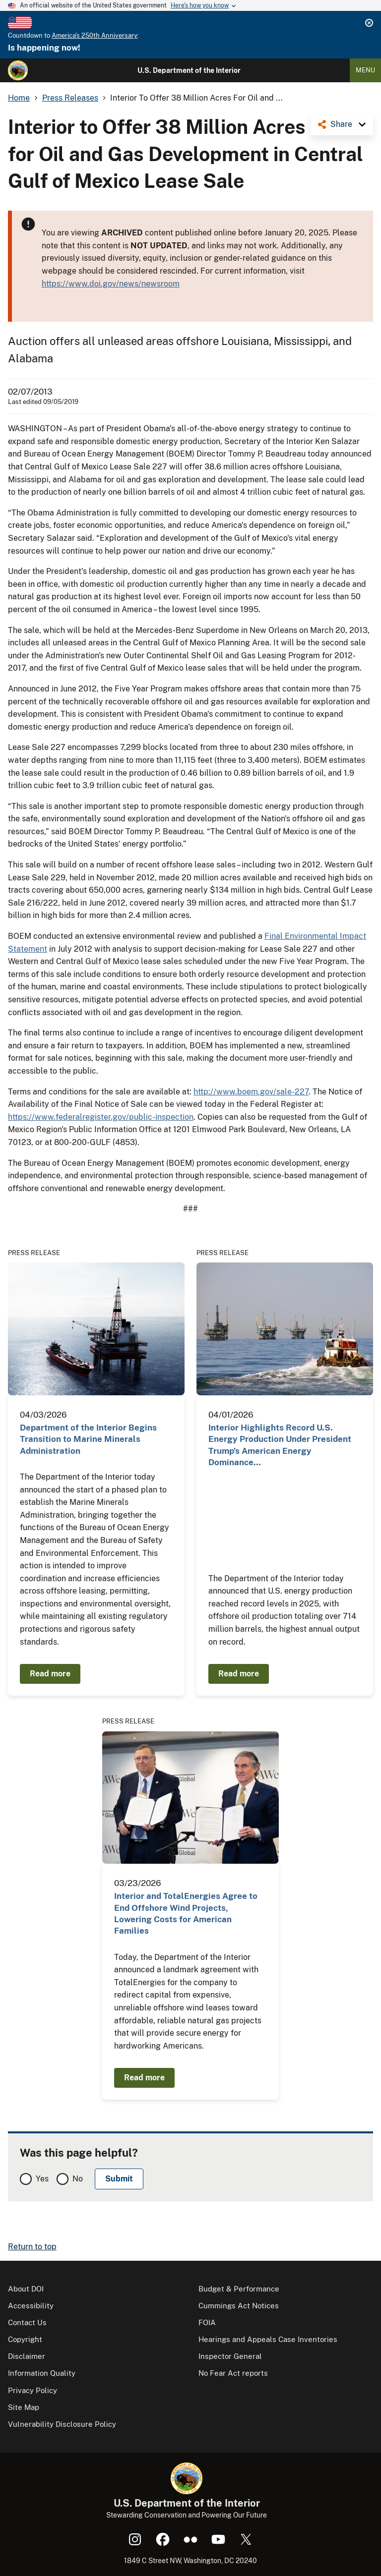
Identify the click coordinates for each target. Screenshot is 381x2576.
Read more (50, 1673)
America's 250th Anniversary (94, 35)
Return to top (32, 2246)
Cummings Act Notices (238, 2305)
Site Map (23, 2407)
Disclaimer (26, 2356)
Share (341, 124)
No (77, 2178)
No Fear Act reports (233, 2373)
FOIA (207, 2322)
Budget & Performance (238, 2289)
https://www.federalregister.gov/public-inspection (100, 1117)
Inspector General (230, 2356)
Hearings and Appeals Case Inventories (267, 2339)
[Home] (18, 70)
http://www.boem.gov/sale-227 (251, 1091)
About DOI (26, 2289)
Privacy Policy (32, 2390)
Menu (365, 70)
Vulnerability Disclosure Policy (62, 2424)
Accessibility (31, 2305)
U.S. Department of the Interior (189, 70)
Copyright (25, 2339)
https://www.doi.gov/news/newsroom (111, 283)
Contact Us (27, 2322)
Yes (42, 2178)
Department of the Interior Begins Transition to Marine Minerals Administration (88, 1439)
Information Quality (41, 2373)
